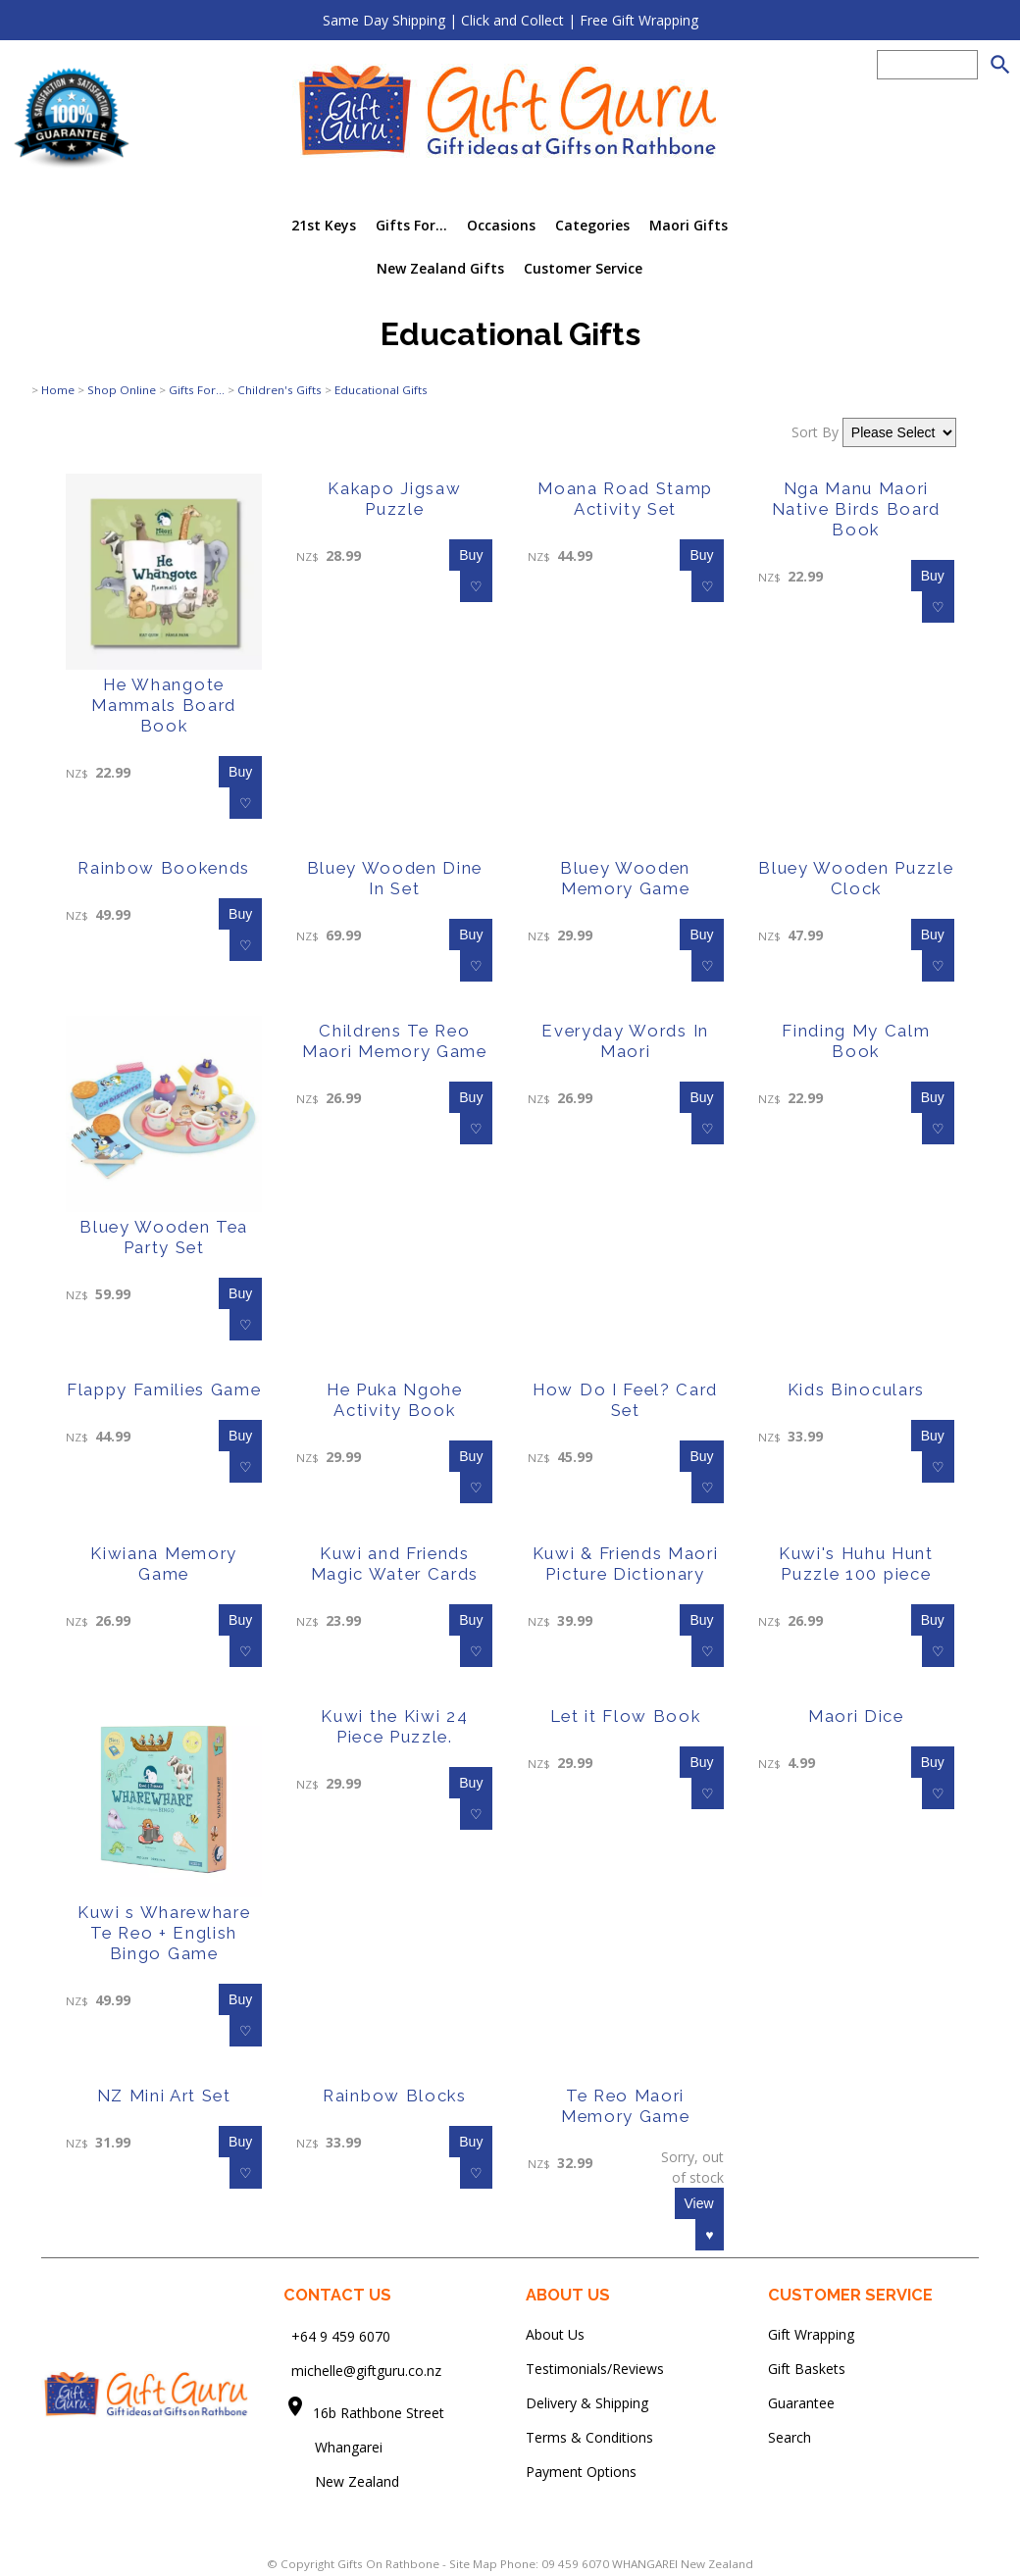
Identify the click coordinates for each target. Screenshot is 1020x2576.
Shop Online (121, 389)
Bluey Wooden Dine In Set (395, 878)
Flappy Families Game (164, 1389)
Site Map (473, 2563)
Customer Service (583, 268)
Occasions (501, 225)
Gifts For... (411, 225)
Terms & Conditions (589, 2437)
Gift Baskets (806, 2368)
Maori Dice (856, 1716)
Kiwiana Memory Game (163, 1563)
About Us (555, 2334)
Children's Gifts (279, 389)
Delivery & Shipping (587, 2403)
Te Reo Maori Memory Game (625, 2106)
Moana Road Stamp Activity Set (625, 499)
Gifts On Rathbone (389, 2563)
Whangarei (334, 2447)
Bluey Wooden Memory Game (625, 878)
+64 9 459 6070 (340, 2336)
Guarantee (801, 2403)
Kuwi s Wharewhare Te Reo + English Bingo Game (164, 1932)
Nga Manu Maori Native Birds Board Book (856, 509)
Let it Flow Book (625, 1716)
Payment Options (581, 2471)
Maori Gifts (688, 225)
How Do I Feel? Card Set (625, 1400)
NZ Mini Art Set (164, 2095)
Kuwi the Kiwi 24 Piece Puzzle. (394, 1726)
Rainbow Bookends (163, 868)
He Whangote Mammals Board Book (163, 705)
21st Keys (323, 225)
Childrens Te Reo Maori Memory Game (394, 1041)
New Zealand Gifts (440, 268)
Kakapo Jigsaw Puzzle (394, 499)
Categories (592, 225)
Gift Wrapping (811, 2334)
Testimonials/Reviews (595, 2368)
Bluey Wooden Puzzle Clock (855, 878)
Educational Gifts (381, 389)
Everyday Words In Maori (625, 1041)
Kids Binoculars (856, 1389)
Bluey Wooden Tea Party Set (163, 1237)
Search (789, 2437)
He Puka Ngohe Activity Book (395, 1400)
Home (58, 389)
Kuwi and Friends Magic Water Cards (395, 1563)
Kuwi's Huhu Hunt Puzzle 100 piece (856, 1563)
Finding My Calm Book (856, 1041)
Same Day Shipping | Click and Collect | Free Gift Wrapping (510, 20)
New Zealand (341, 2481)
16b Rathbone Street (380, 2412)
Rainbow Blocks (395, 2095)
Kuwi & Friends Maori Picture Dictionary (626, 1563)
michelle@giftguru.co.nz (366, 2370)
